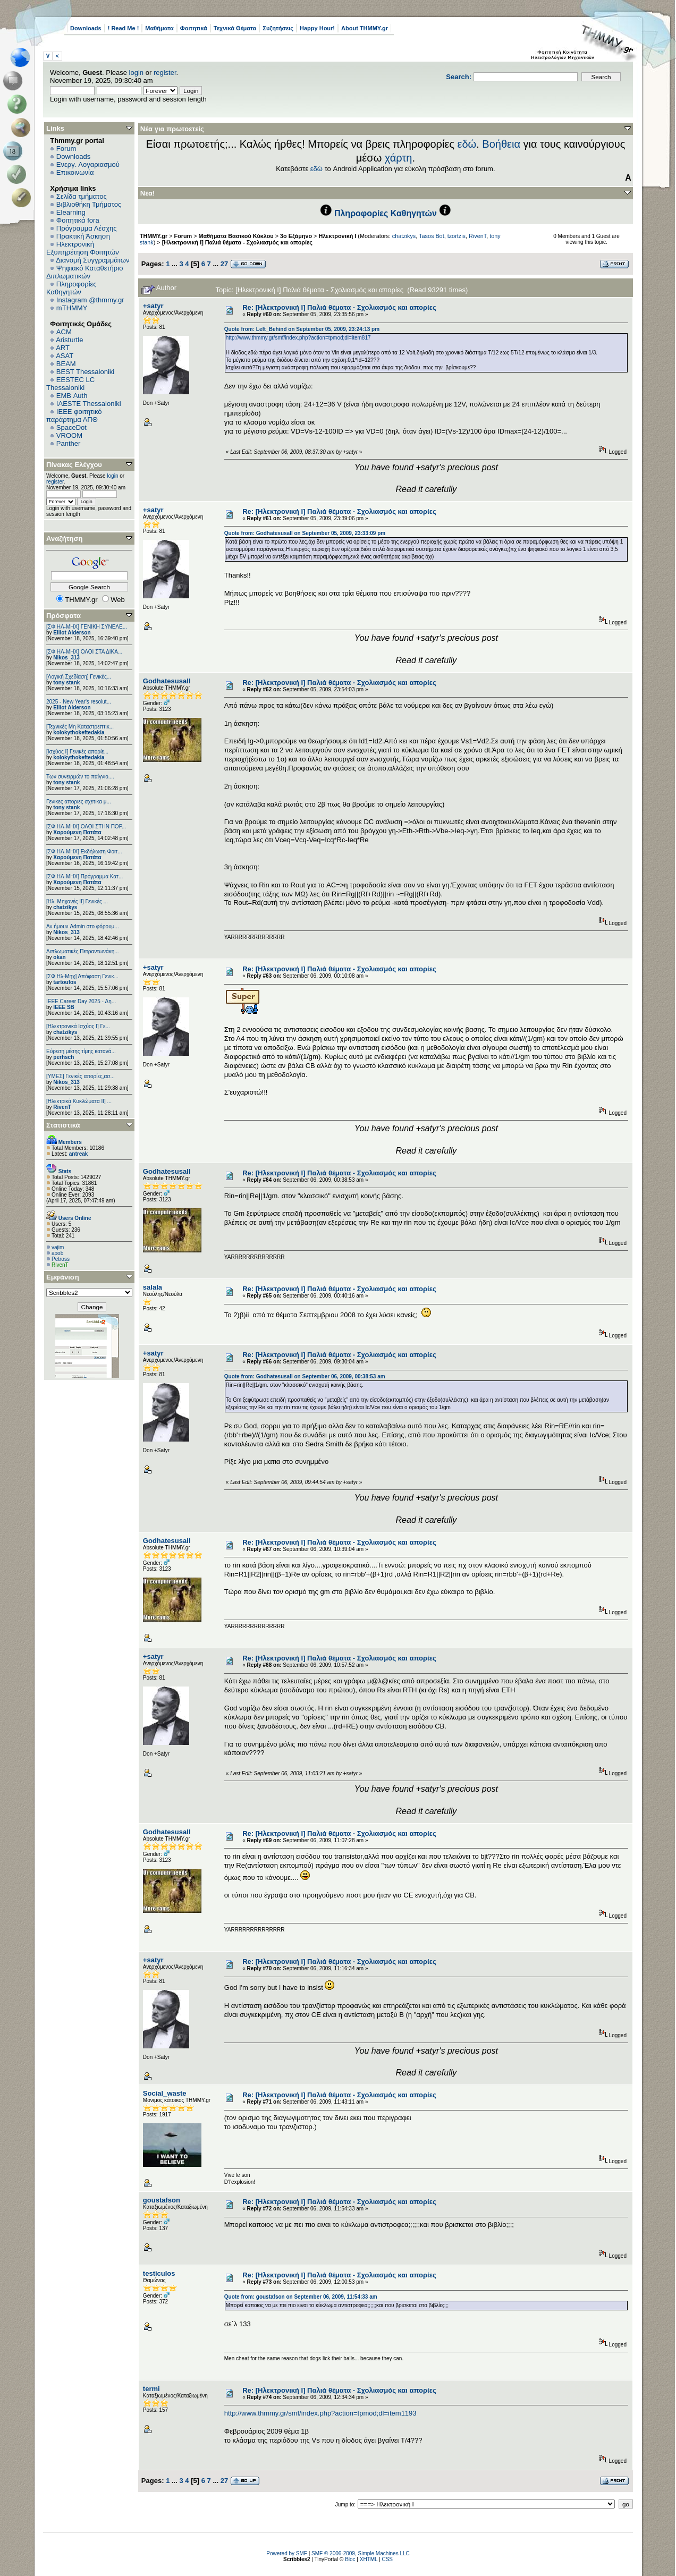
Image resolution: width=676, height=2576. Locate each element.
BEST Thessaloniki (85, 372)
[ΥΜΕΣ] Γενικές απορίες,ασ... (80, 1076)
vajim (58, 1247)
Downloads (86, 28)
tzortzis (456, 236)
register (165, 73)
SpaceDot (71, 427)
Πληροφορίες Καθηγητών (71, 288)
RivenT (62, 1107)
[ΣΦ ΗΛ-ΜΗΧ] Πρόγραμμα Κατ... (84, 876)
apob (57, 1253)
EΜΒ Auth (72, 396)
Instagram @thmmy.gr (90, 300)
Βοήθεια (501, 144)
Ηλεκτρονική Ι (337, 236)
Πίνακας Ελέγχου (74, 465)
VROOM (69, 435)
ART (63, 348)
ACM (64, 332)
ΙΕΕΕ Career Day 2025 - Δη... (81, 1001)
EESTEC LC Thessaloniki (70, 384)
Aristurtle (69, 340)
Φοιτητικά (193, 28)
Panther (68, 443)
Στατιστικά (63, 1125)
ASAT (64, 356)
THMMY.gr (153, 236)
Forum (66, 148)
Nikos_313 (66, 657)
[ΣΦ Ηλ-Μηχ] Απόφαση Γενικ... (82, 976)
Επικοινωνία (75, 172)
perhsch (63, 1057)
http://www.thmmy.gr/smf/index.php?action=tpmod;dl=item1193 (320, 2413)
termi (151, 2389)
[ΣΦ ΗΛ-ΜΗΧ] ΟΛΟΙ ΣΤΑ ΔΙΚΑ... (84, 652)
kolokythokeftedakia (78, 732)
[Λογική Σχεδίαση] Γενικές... (78, 677)
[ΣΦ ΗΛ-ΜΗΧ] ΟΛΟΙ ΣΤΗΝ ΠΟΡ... (86, 826)
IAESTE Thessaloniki (88, 404)
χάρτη (398, 158)
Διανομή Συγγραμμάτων (92, 260)
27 (224, 264)
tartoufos (64, 982)
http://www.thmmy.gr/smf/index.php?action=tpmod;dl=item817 (298, 338)
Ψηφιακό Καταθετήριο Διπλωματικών (84, 272)
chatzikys (65, 907)
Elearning (71, 212)
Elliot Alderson (71, 632)
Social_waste (165, 2093)
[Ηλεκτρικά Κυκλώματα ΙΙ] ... (79, 1101)
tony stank (66, 682)
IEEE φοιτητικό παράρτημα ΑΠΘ (74, 415)
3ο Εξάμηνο (296, 236)
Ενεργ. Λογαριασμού (88, 164)
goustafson (161, 2200)
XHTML (369, 2559)
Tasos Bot (431, 236)
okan (59, 957)
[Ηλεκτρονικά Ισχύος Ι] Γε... (78, 1026)
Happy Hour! (317, 28)
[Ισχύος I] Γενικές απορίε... (77, 752)
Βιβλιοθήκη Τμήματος (88, 204)
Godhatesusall (167, 681)
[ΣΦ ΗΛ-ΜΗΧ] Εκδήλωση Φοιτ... (84, 851)
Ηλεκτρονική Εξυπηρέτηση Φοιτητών (82, 248)
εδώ (467, 144)
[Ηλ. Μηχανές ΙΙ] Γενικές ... (77, 901)
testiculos (159, 2273)
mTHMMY (72, 308)
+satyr (153, 306)
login (136, 73)
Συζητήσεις (278, 28)
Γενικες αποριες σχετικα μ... (78, 801)
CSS (387, 2559)
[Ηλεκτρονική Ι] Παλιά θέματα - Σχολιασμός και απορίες (237, 242)
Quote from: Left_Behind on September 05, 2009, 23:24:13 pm (301, 329)
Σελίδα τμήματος (81, 196)
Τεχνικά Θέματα (235, 28)
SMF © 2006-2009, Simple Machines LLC (360, 2553)
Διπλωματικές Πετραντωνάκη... (82, 951)
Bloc (350, 2559)
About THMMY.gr (364, 28)
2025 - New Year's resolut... (78, 702)
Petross (61, 1259)
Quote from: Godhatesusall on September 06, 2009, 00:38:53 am (304, 1376)
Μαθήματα (159, 28)
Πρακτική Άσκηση (83, 236)
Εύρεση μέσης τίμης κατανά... (81, 1051)
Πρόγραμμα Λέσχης (86, 228)
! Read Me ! (123, 28)
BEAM (66, 364)
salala (152, 1287)
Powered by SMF (286, 2553)
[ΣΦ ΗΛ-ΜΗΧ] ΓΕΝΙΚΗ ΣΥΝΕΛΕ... (86, 627)
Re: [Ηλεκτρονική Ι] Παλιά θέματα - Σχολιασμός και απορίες (339, 307)
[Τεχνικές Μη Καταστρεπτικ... (80, 727)
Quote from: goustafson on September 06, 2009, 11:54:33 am (300, 2297)
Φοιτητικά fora (77, 220)
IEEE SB (63, 1007)
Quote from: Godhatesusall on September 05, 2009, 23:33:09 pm (304, 533)
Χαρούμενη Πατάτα (77, 832)
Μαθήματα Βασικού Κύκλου (236, 236)
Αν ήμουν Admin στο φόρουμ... (82, 926)
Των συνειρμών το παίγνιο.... (80, 776)
